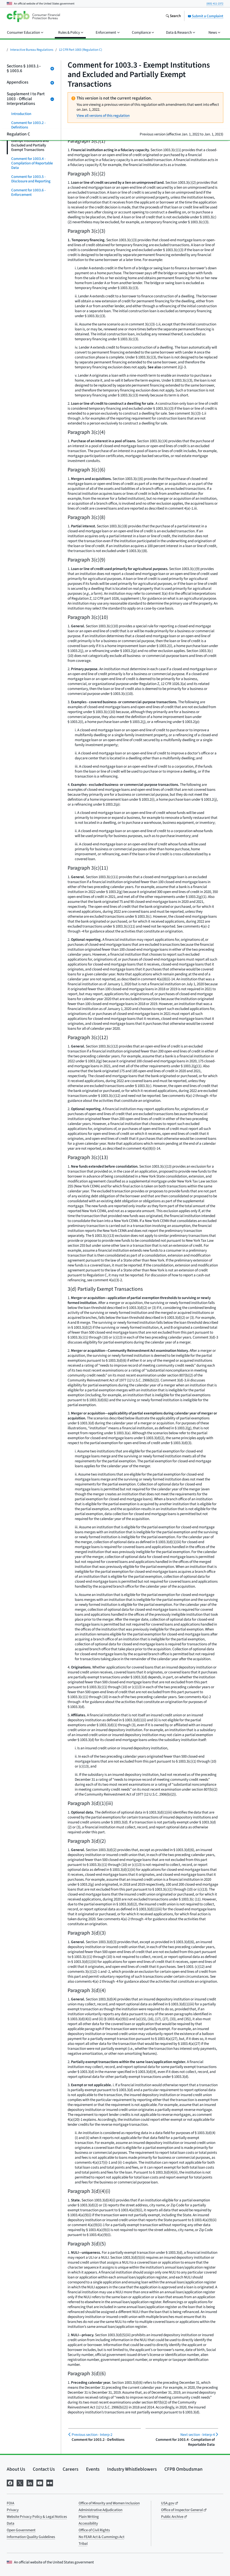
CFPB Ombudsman (183, 2469)
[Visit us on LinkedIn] (30, 2483)
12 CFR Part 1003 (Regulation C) (80, 50)
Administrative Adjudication (100, 2510)
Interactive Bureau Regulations (31, 50)
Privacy (13, 2510)
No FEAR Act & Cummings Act (101, 2537)
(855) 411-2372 (214, 4)
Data (10, 2523)
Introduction (21, 114)
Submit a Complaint (205, 16)
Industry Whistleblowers (132, 2469)
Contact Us (44, 2469)
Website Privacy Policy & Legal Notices (37, 2516)
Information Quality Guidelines (31, 2537)
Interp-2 (92, 2434)
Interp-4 (197, 2434)
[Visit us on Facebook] (10, 2483)
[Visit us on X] (20, 2483)
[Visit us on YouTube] (39, 2483)
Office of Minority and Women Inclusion (109, 2503)
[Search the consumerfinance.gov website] (173, 16)
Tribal (83, 2543)
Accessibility (88, 2523)
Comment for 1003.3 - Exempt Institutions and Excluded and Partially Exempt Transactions (30, 143)
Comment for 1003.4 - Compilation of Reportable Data (32, 163)
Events (93, 2469)
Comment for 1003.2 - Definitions (28, 125)
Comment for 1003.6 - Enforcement (28, 192)
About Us (16, 2469)
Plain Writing (89, 2516)
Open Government (21, 2530)
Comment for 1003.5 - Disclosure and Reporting (31, 179)
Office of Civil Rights (94, 2530)
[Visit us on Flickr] (49, 2483)
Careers (70, 2469)
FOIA (10, 2503)
